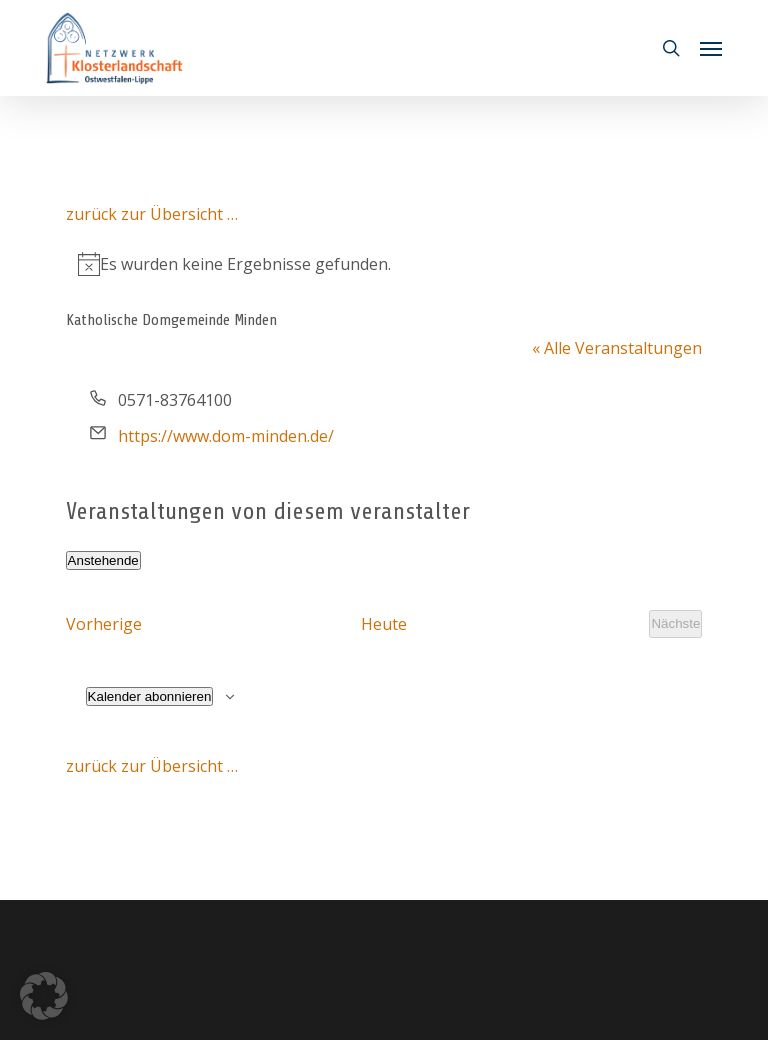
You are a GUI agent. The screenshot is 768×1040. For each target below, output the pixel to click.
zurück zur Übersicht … (152, 214)
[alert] (384, 264)
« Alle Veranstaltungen (617, 348)
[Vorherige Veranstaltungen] (104, 624)
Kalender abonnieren (150, 696)
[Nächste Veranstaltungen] (675, 624)
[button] (711, 48)
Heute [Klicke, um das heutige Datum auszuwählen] (384, 624)
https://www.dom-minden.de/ (226, 436)
